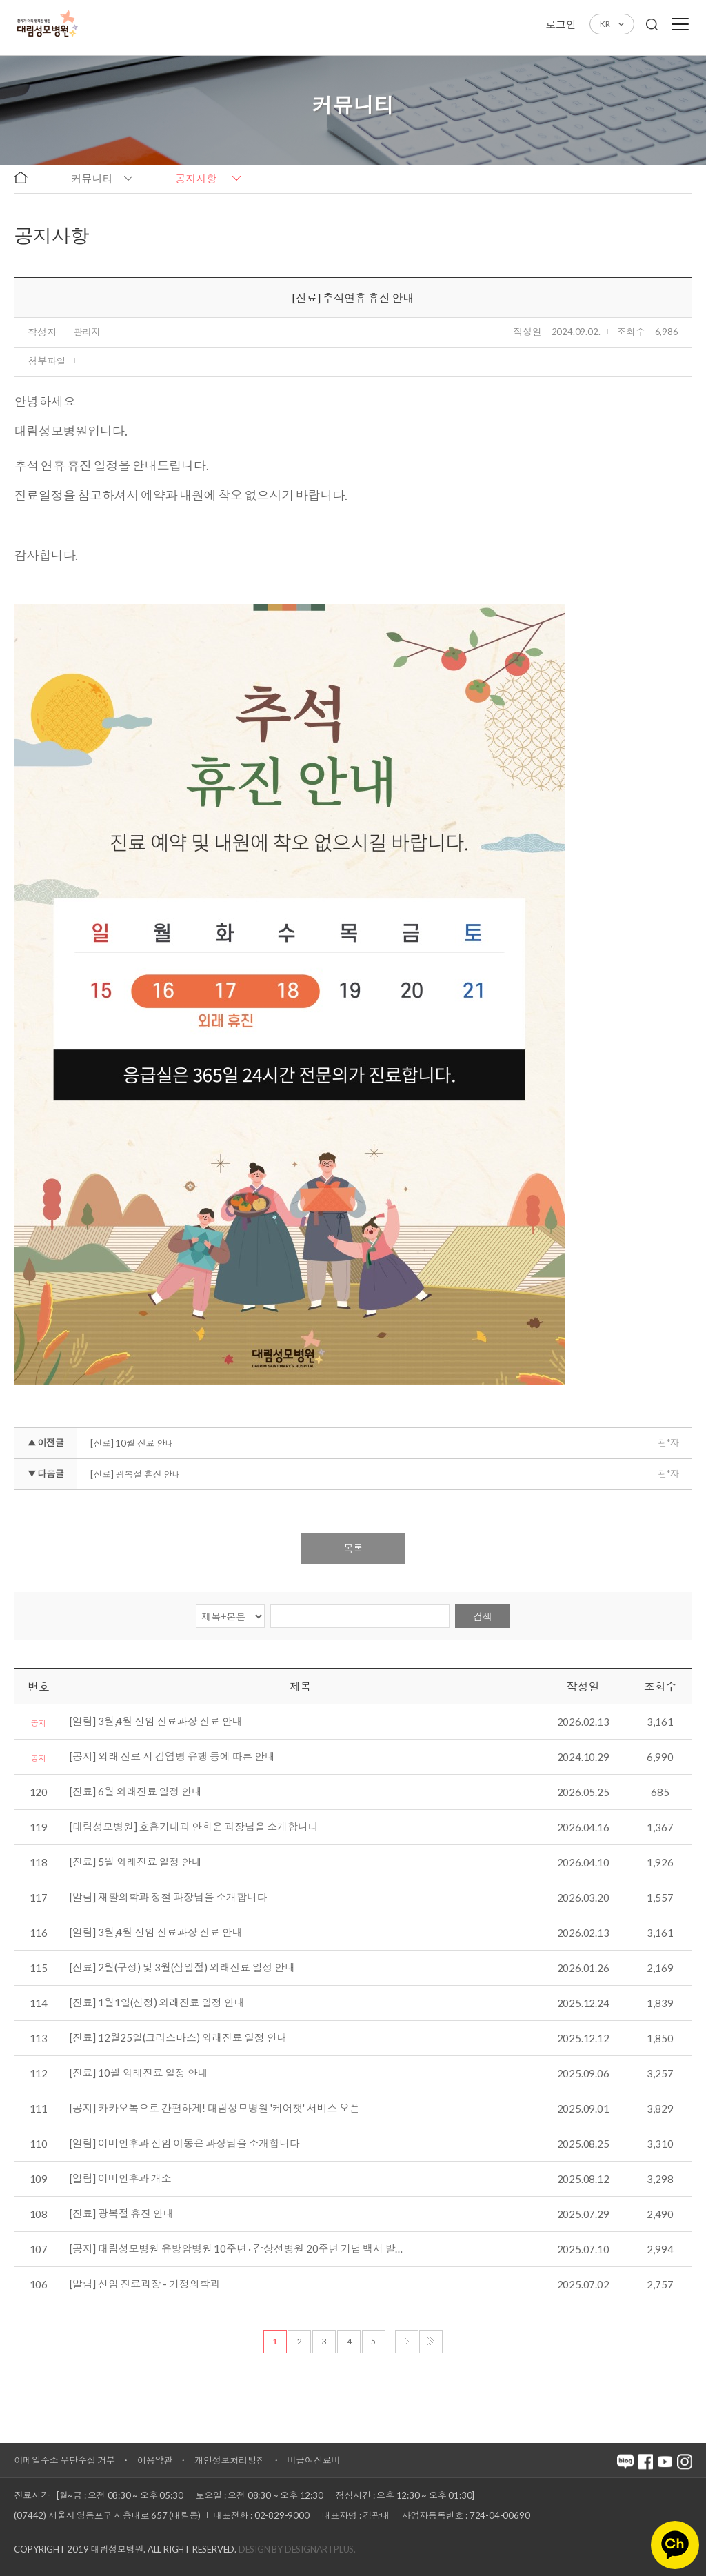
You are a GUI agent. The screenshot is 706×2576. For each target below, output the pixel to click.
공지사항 (195, 178)
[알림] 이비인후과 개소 (120, 2178)
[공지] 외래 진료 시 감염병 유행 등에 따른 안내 (172, 1756)
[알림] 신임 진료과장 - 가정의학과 (145, 2284)
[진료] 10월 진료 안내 (132, 1443)
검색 (482, 1616)
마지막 (431, 2341)
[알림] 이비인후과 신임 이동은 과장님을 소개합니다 (184, 2143)
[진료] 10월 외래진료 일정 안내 (139, 2073)
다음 (406, 2341)
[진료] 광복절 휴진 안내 (135, 1474)
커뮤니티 (91, 178)
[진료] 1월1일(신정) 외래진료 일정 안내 (157, 2003)
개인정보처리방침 (229, 2460)
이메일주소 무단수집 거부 (64, 2460)
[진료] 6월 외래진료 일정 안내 (135, 1792)
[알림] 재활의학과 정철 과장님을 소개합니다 (168, 1897)
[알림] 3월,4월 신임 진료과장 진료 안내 (156, 1721)
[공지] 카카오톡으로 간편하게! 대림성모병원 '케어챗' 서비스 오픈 (215, 2108)
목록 (353, 1548)
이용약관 (154, 2460)
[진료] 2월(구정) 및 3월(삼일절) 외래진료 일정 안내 (182, 1967)
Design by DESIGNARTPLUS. (297, 2549)
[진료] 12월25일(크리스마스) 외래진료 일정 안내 (178, 2038)
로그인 (560, 24)
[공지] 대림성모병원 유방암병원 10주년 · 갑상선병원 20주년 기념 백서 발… (236, 2249)
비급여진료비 (314, 2460)
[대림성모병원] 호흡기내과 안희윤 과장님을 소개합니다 (194, 1827)
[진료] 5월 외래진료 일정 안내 (135, 1862)
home (27, 177)
